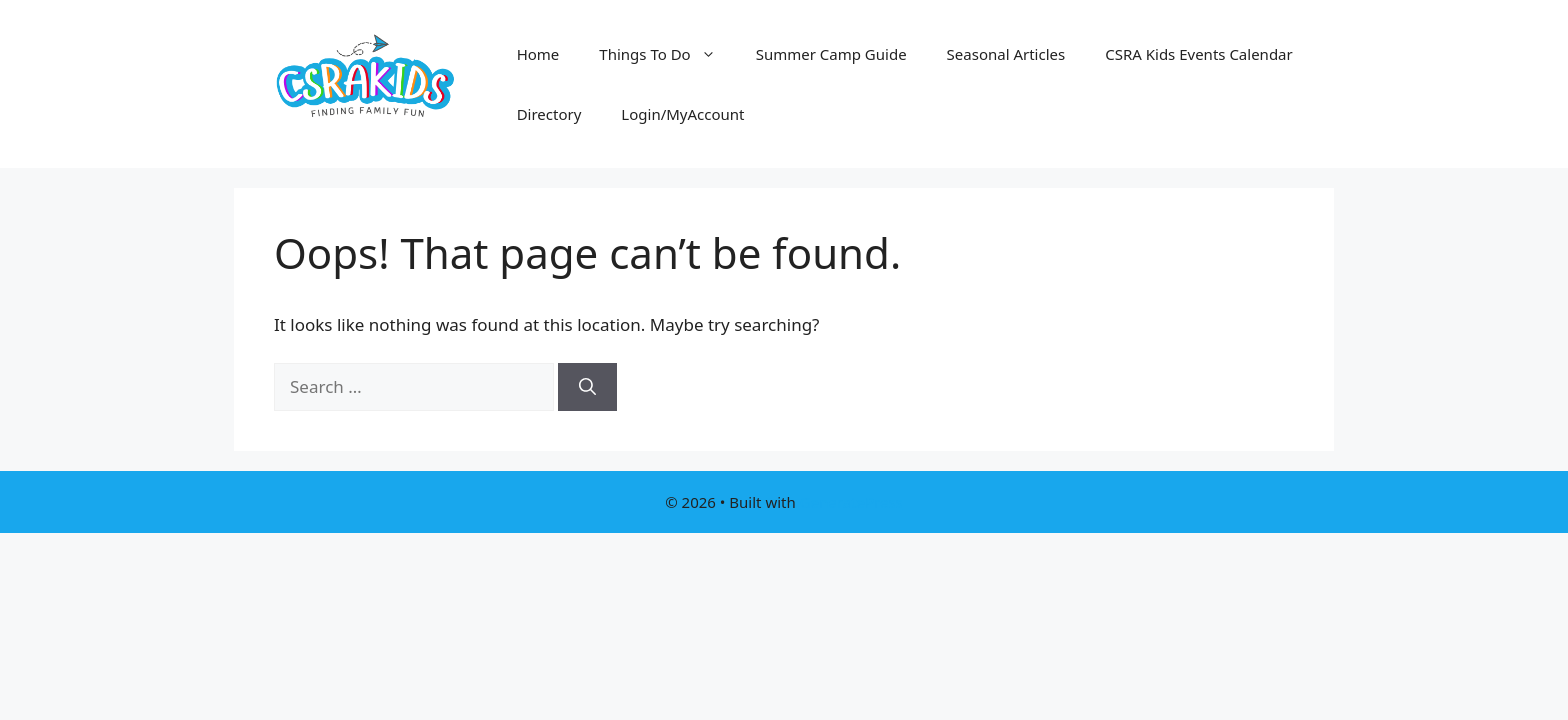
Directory (549, 114)
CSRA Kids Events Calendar (1199, 54)
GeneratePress (851, 502)
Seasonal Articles (1006, 54)
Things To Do (667, 54)
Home (538, 54)
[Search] (587, 387)
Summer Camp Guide (831, 54)
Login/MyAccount (682, 114)
